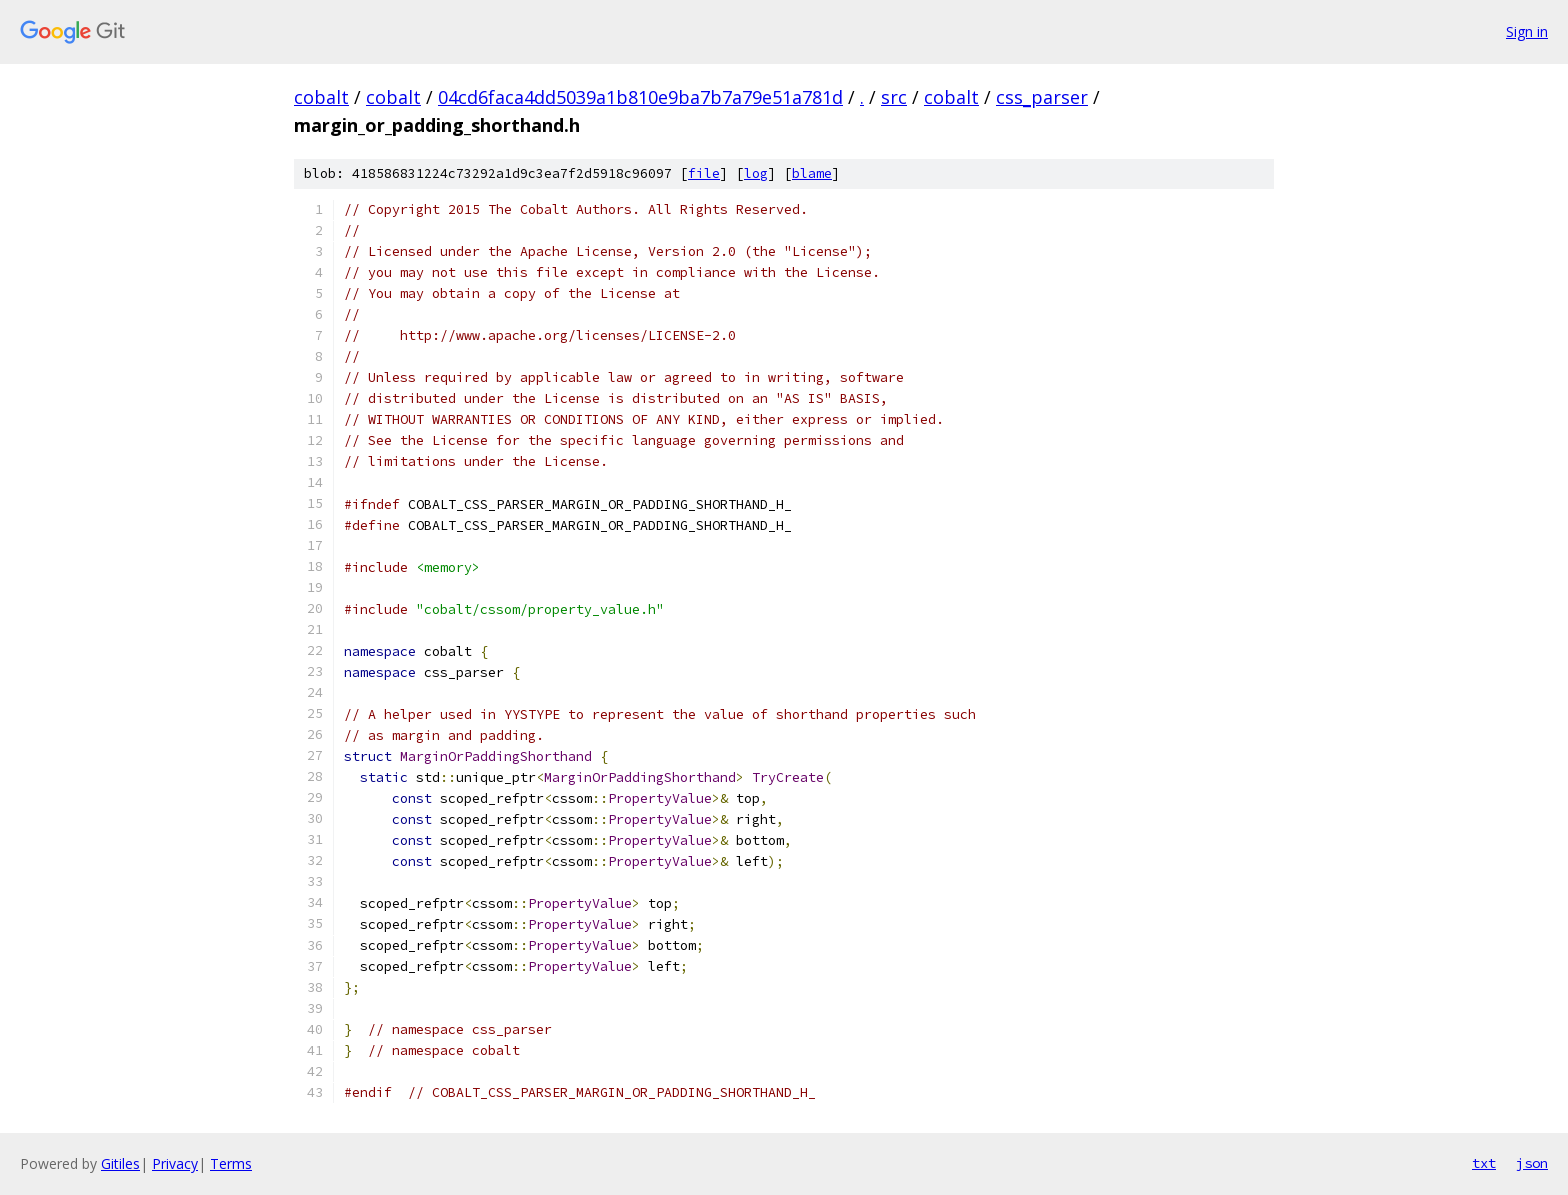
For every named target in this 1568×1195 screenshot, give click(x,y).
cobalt (321, 97)
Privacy (175, 1163)
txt (1484, 1163)
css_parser (1042, 97)
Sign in (1527, 31)
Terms (231, 1163)
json (1532, 1163)
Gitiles (120, 1163)
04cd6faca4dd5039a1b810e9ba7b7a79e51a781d (640, 97)
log (756, 173)
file (704, 173)
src (894, 97)
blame (812, 173)
